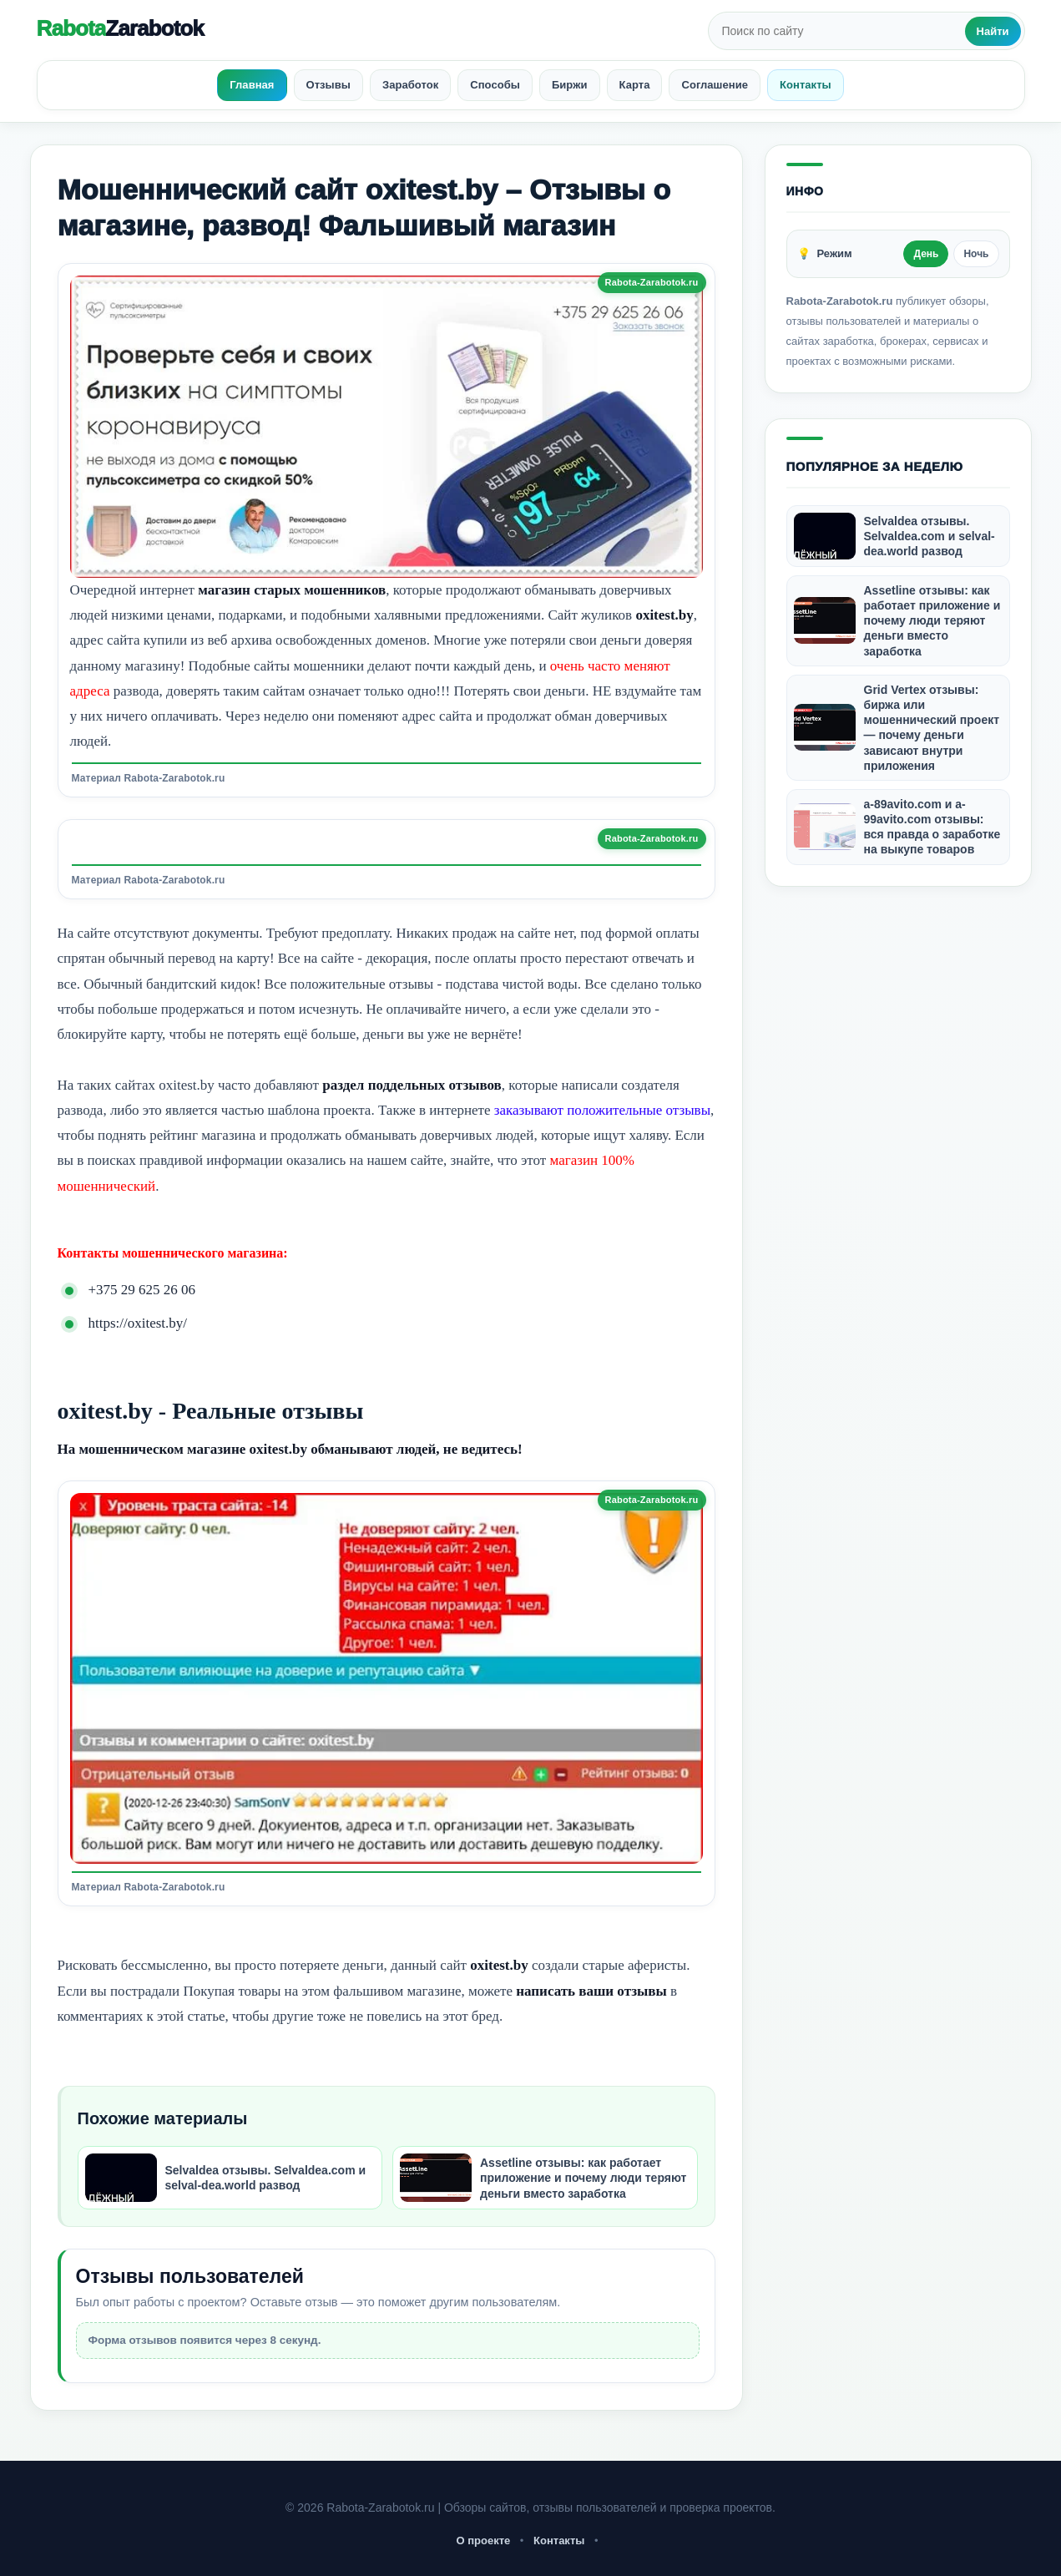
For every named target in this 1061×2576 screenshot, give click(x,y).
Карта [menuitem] (634, 84)
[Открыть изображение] (386, 427)
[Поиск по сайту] (838, 31)
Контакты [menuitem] (805, 84)
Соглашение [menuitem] (714, 84)
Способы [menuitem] (495, 84)
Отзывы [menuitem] (328, 84)
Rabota (120, 28)
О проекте (483, 2540)
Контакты (558, 2540)
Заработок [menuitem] (410, 84)
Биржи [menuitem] (570, 84)
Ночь (975, 254)
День (925, 254)
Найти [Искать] (993, 31)
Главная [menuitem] (252, 84)
